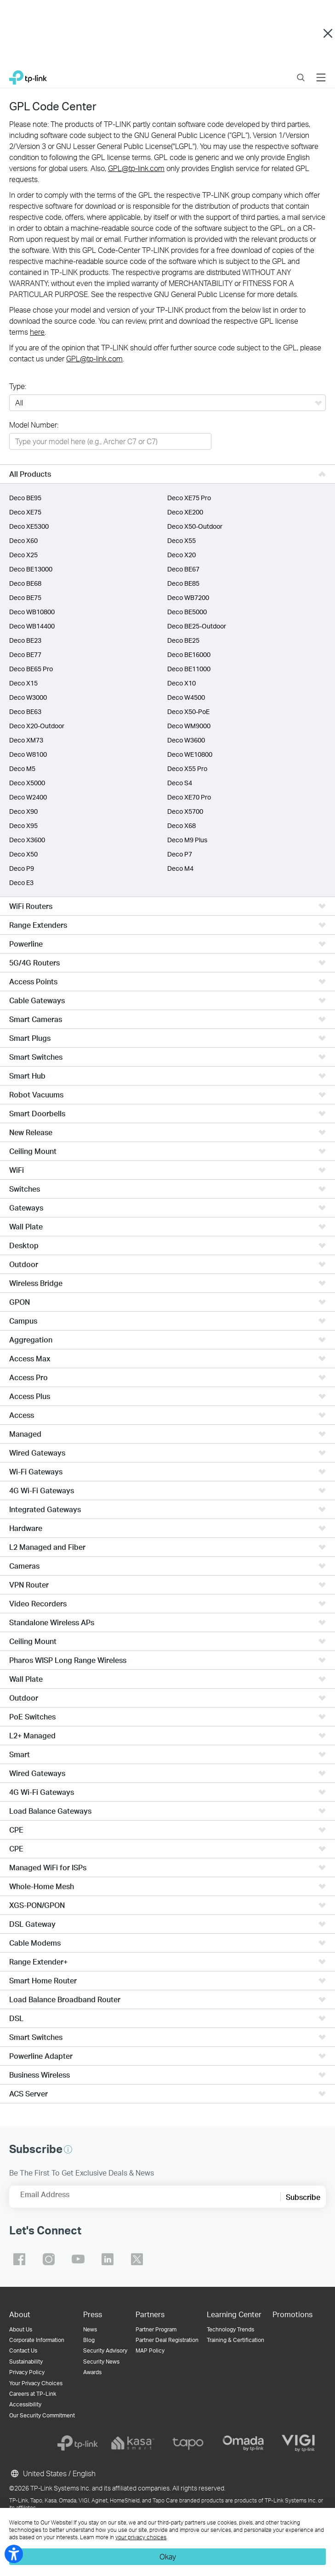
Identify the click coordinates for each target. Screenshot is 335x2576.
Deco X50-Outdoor (194, 526)
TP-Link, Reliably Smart (28, 75)
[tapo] (188, 2443)
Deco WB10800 (32, 612)
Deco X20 (181, 555)
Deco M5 (22, 768)
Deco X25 (23, 555)
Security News (101, 2361)
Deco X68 (181, 825)
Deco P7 (179, 854)
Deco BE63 (25, 711)
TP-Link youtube (78, 2259)
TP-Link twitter (137, 2259)
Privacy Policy (27, 2372)
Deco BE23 (25, 640)
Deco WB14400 (32, 626)
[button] (68, 2149)
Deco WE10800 (189, 754)
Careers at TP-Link (32, 2393)
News (90, 2329)
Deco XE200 (185, 512)
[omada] (243, 2443)
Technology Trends (230, 2329)
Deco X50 (23, 854)
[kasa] (132, 2443)
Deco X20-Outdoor (36, 726)
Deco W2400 (28, 797)
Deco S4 (179, 783)
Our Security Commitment (42, 2415)
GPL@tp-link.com (136, 168)
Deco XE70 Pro (189, 797)
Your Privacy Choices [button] (35, 2383)
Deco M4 (180, 868)
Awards (92, 2372)
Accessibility (25, 2404)
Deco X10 (181, 683)
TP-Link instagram (49, 2259)
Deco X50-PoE (188, 711)
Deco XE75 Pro (189, 498)
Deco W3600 (186, 740)
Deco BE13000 (30, 569)
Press (92, 2314)
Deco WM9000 (188, 726)
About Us (20, 2329)
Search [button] (301, 72)
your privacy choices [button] (140, 2537)
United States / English (52, 2473)
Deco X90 (23, 811)
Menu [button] (321, 72)
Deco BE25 (183, 640)
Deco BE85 (183, 583)
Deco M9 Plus (187, 840)
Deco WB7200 (188, 597)
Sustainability (26, 2361)
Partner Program (156, 2329)
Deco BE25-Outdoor (196, 626)
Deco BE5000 (187, 612)
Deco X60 (23, 540)
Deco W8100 (28, 754)
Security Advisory (105, 2350)
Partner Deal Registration (167, 2339)
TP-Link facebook (19, 2259)
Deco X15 (23, 683)
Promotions (292, 2314)
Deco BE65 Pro (31, 669)
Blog (89, 2339)
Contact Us (23, 2350)
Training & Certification (235, 2339)
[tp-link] (77, 2443)
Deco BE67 (183, 569)
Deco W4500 (186, 697)
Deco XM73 (26, 740)
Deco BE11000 (188, 669)
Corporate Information (36, 2339)
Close (328, 33)
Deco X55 (181, 540)
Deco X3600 (27, 840)
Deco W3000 (28, 697)
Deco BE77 (25, 654)
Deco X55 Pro (187, 768)
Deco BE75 (25, 597)
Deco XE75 (25, 512)
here (37, 332)
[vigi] (298, 2443)
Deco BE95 (25, 498)
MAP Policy (150, 2350)
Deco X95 (23, 825)
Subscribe (303, 2197)
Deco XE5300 (29, 526)
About (19, 2314)
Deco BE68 (25, 583)
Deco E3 (21, 882)
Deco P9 (21, 868)
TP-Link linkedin (107, 2259)
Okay (167, 2556)
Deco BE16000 (188, 654)
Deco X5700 (185, 811)
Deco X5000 (27, 783)
